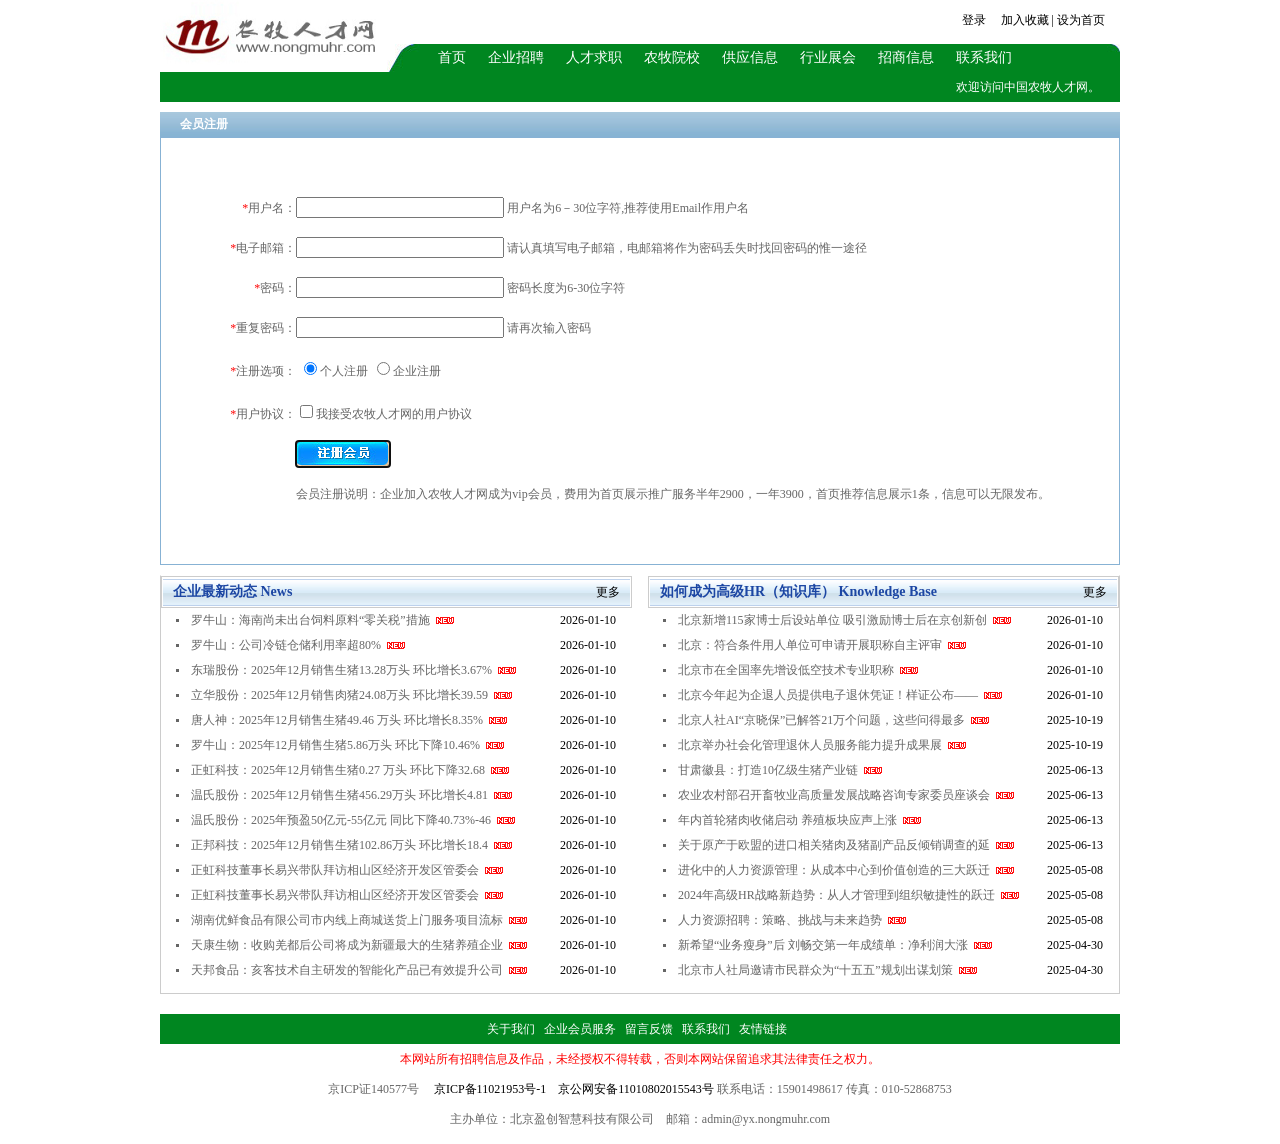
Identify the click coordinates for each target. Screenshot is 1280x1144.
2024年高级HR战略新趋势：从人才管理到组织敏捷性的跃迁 (848, 895)
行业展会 (828, 57)
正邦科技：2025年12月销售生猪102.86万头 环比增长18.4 (351, 845)
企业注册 (417, 371)
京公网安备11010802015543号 (636, 1089)
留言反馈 (649, 1029)
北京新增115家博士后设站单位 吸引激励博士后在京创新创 (844, 620)
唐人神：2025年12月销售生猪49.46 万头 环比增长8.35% (349, 720)
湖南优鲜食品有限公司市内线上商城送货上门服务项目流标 (359, 920)
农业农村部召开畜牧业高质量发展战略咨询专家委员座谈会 (846, 795)
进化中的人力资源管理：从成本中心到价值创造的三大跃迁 (846, 870)
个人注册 (344, 371)
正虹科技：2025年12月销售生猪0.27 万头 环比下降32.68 (350, 770)
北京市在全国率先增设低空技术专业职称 (798, 670)
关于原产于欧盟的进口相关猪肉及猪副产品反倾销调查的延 (846, 845)
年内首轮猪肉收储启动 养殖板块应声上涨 (799, 820)
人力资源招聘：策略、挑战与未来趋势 (792, 920)
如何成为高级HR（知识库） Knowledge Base (798, 591)
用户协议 (448, 414)
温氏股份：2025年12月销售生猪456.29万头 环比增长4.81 (351, 795)
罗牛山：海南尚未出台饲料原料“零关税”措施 (322, 620)
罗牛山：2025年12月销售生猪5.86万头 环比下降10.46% (347, 745)
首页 (452, 57)
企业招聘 (516, 57)
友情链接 (763, 1029)
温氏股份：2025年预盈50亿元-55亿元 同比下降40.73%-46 (353, 820)
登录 (974, 20)
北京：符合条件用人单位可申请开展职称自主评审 (822, 645)
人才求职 (594, 57)
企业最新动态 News (232, 591)
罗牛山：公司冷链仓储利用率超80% (298, 645)
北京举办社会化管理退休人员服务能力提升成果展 (822, 745)
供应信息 (750, 57)
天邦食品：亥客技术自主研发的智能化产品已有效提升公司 (359, 970)
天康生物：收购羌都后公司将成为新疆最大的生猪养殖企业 (359, 945)
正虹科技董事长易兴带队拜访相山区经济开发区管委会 (347, 870)
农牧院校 (672, 57)
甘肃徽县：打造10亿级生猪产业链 (780, 770)
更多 (608, 592)
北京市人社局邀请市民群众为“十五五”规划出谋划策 (827, 970)
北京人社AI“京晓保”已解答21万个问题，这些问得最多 (833, 720)
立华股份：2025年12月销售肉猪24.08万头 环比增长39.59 (351, 695)
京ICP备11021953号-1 (490, 1089)
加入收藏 (1025, 20)
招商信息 (906, 57)
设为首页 (1081, 20)
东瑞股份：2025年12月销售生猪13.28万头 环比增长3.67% (353, 670)
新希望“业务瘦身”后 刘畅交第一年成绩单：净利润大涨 (835, 945)
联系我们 (984, 57)
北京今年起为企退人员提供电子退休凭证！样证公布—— (840, 695)
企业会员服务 (580, 1029)
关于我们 (511, 1029)
